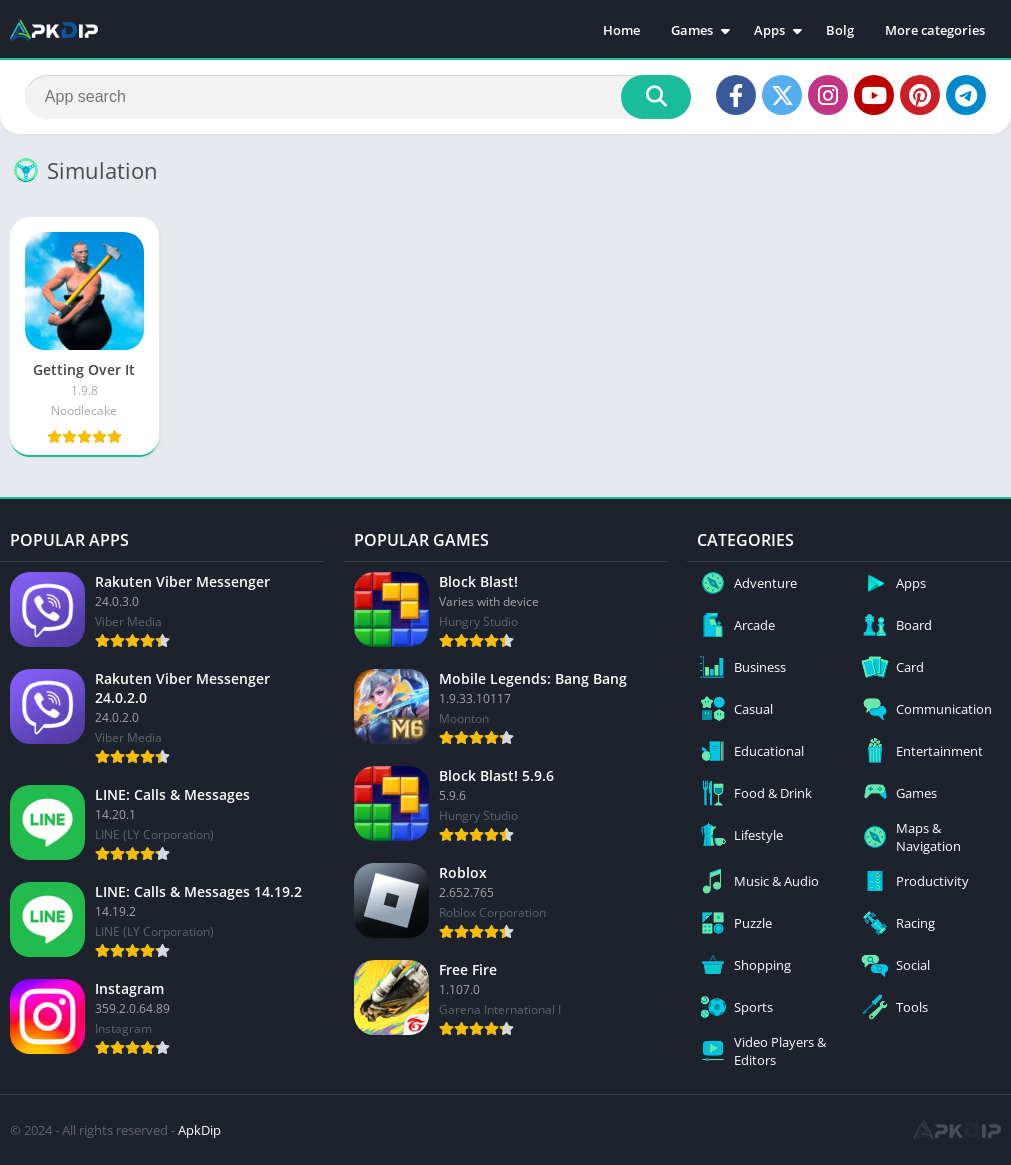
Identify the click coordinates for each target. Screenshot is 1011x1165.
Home (621, 30)
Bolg (840, 30)
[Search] (358, 97)
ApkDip (199, 1130)
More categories (935, 30)
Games (692, 30)
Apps (769, 30)
